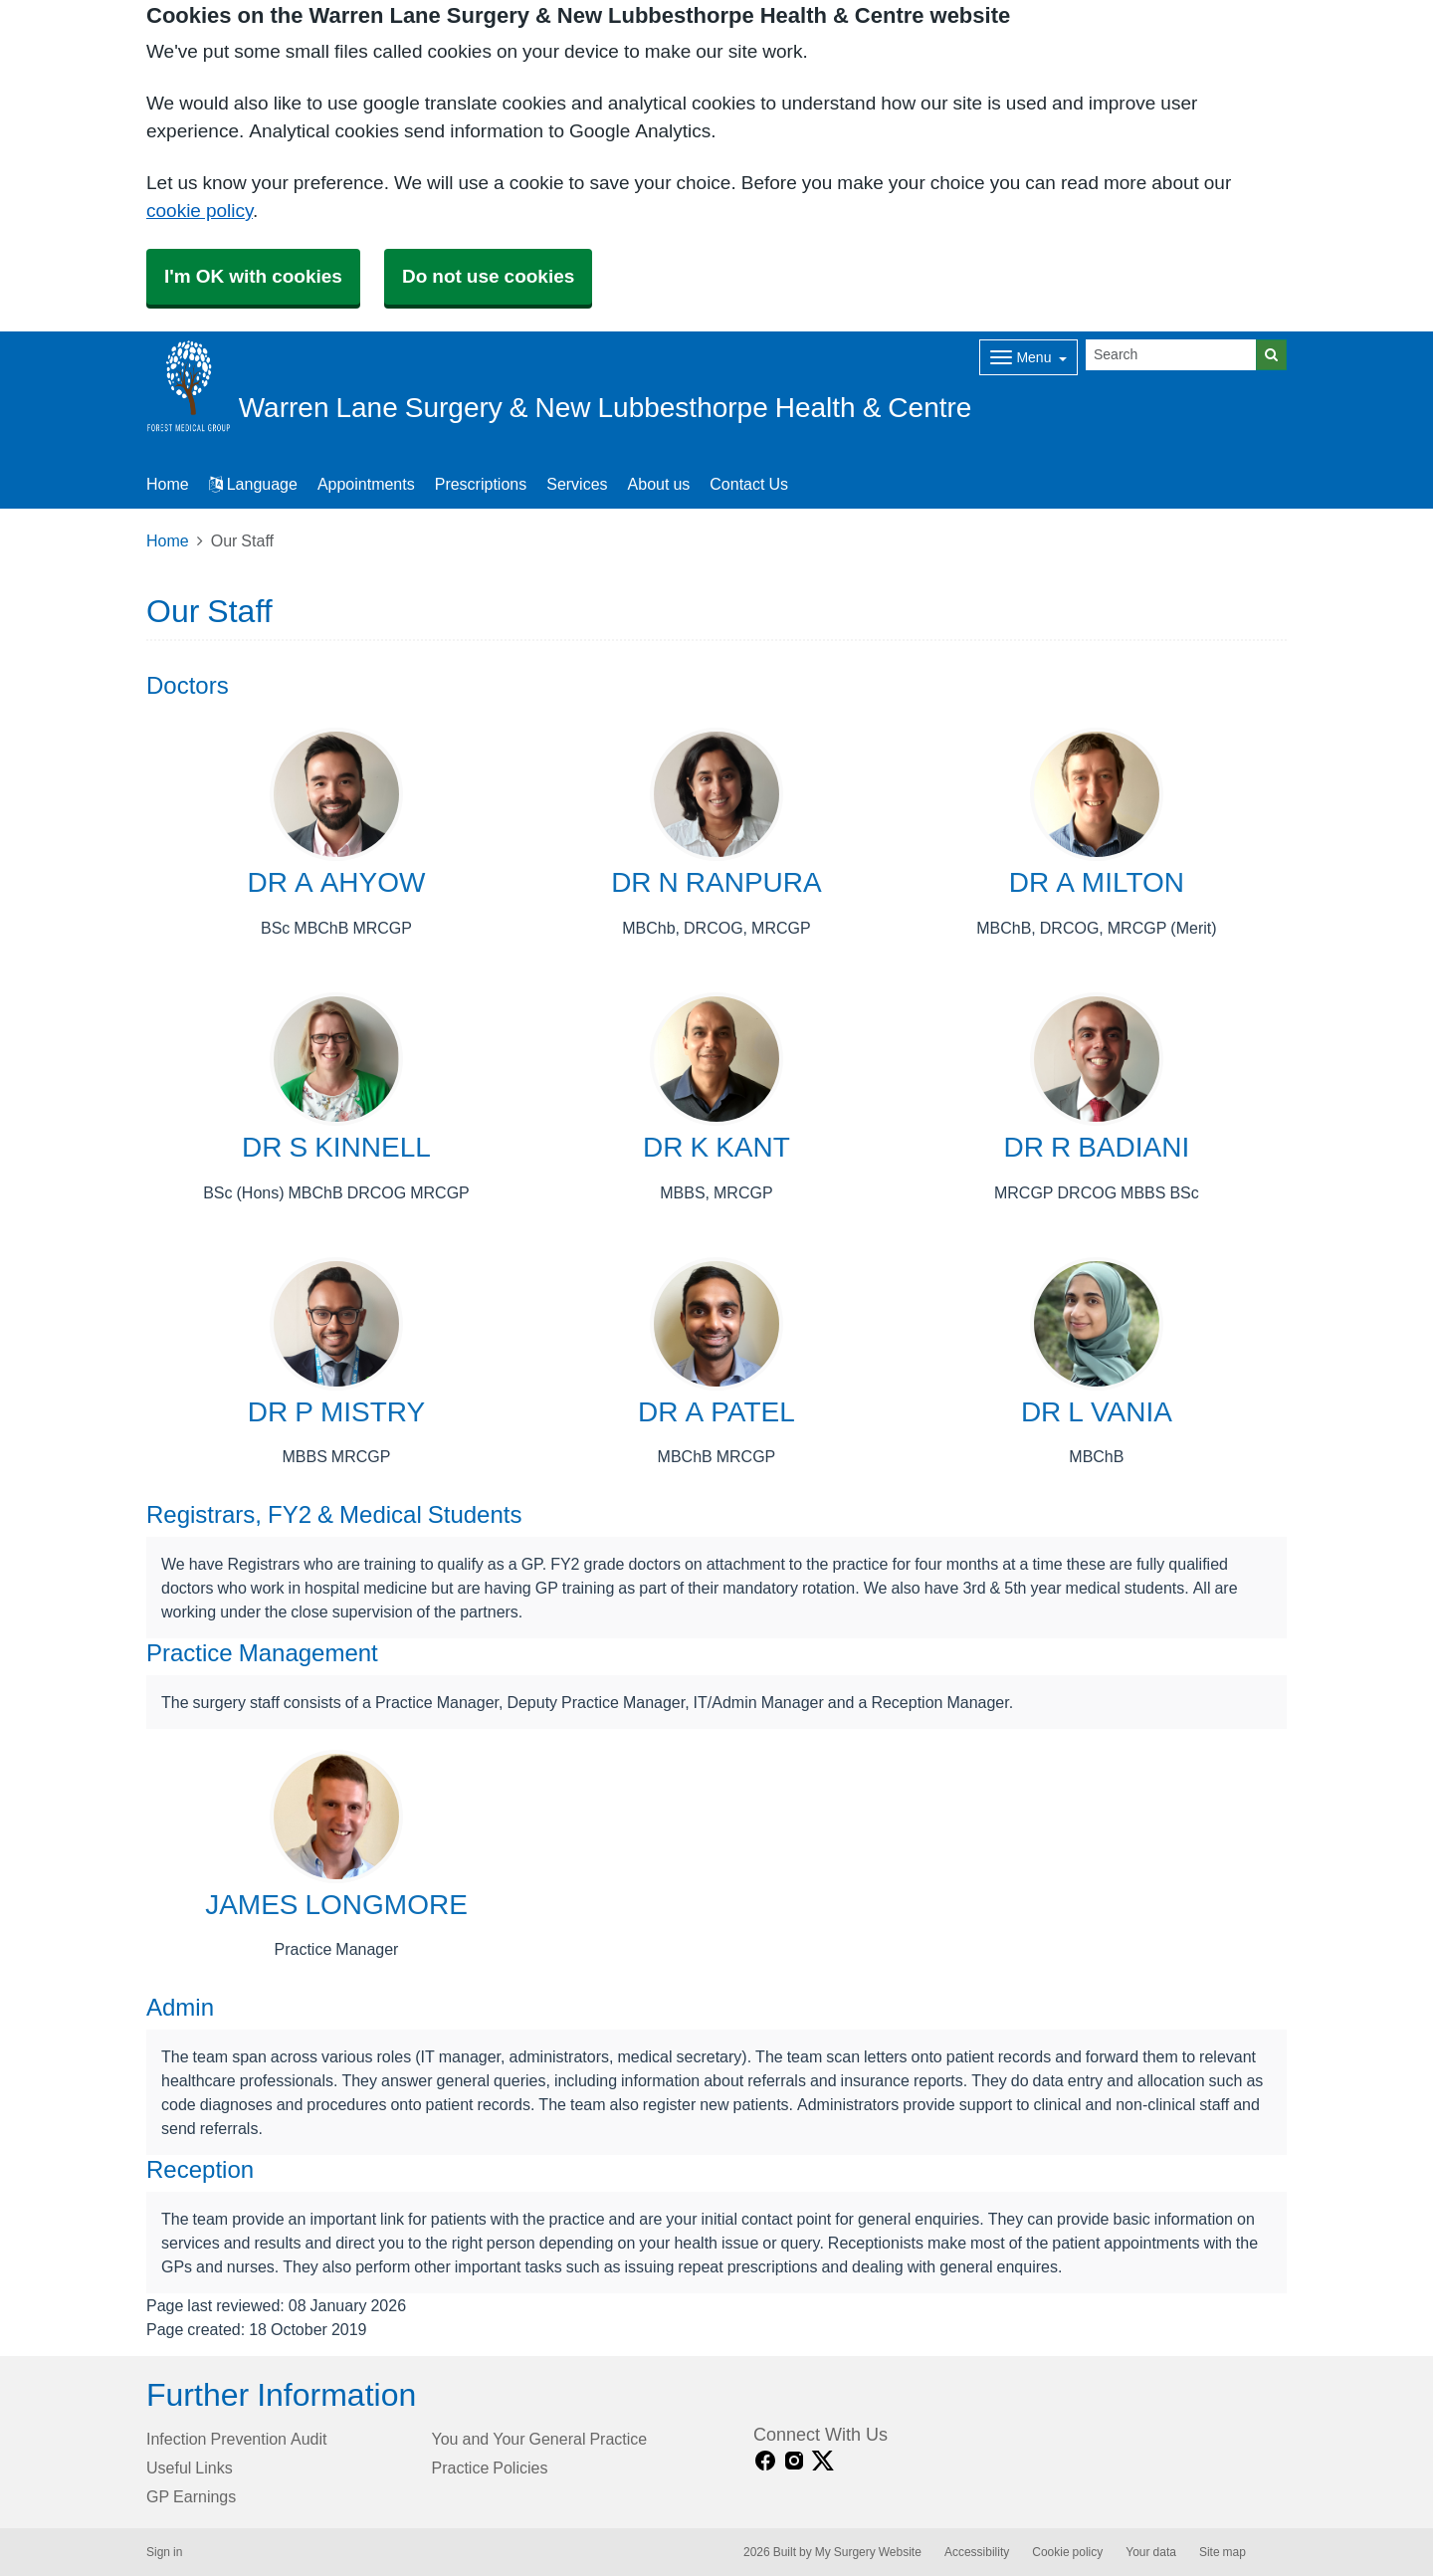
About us (659, 484)
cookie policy (199, 210)
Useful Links (189, 2467)
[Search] (1171, 354)
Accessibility (976, 2552)
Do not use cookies (488, 276)
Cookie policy (1067, 2552)
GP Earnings (191, 2496)
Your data (1151, 2552)
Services (576, 484)
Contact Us (749, 484)
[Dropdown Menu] (1028, 357)
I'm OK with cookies (253, 276)
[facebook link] (765, 2461)
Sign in (164, 2552)
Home (167, 540)
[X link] (823, 2461)
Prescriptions (480, 484)
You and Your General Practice (540, 2439)
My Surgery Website (868, 2552)
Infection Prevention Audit (236, 2439)
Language (253, 484)
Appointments (366, 484)
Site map (1222, 2552)
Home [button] (167, 484)
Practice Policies (490, 2467)
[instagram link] (794, 2461)
